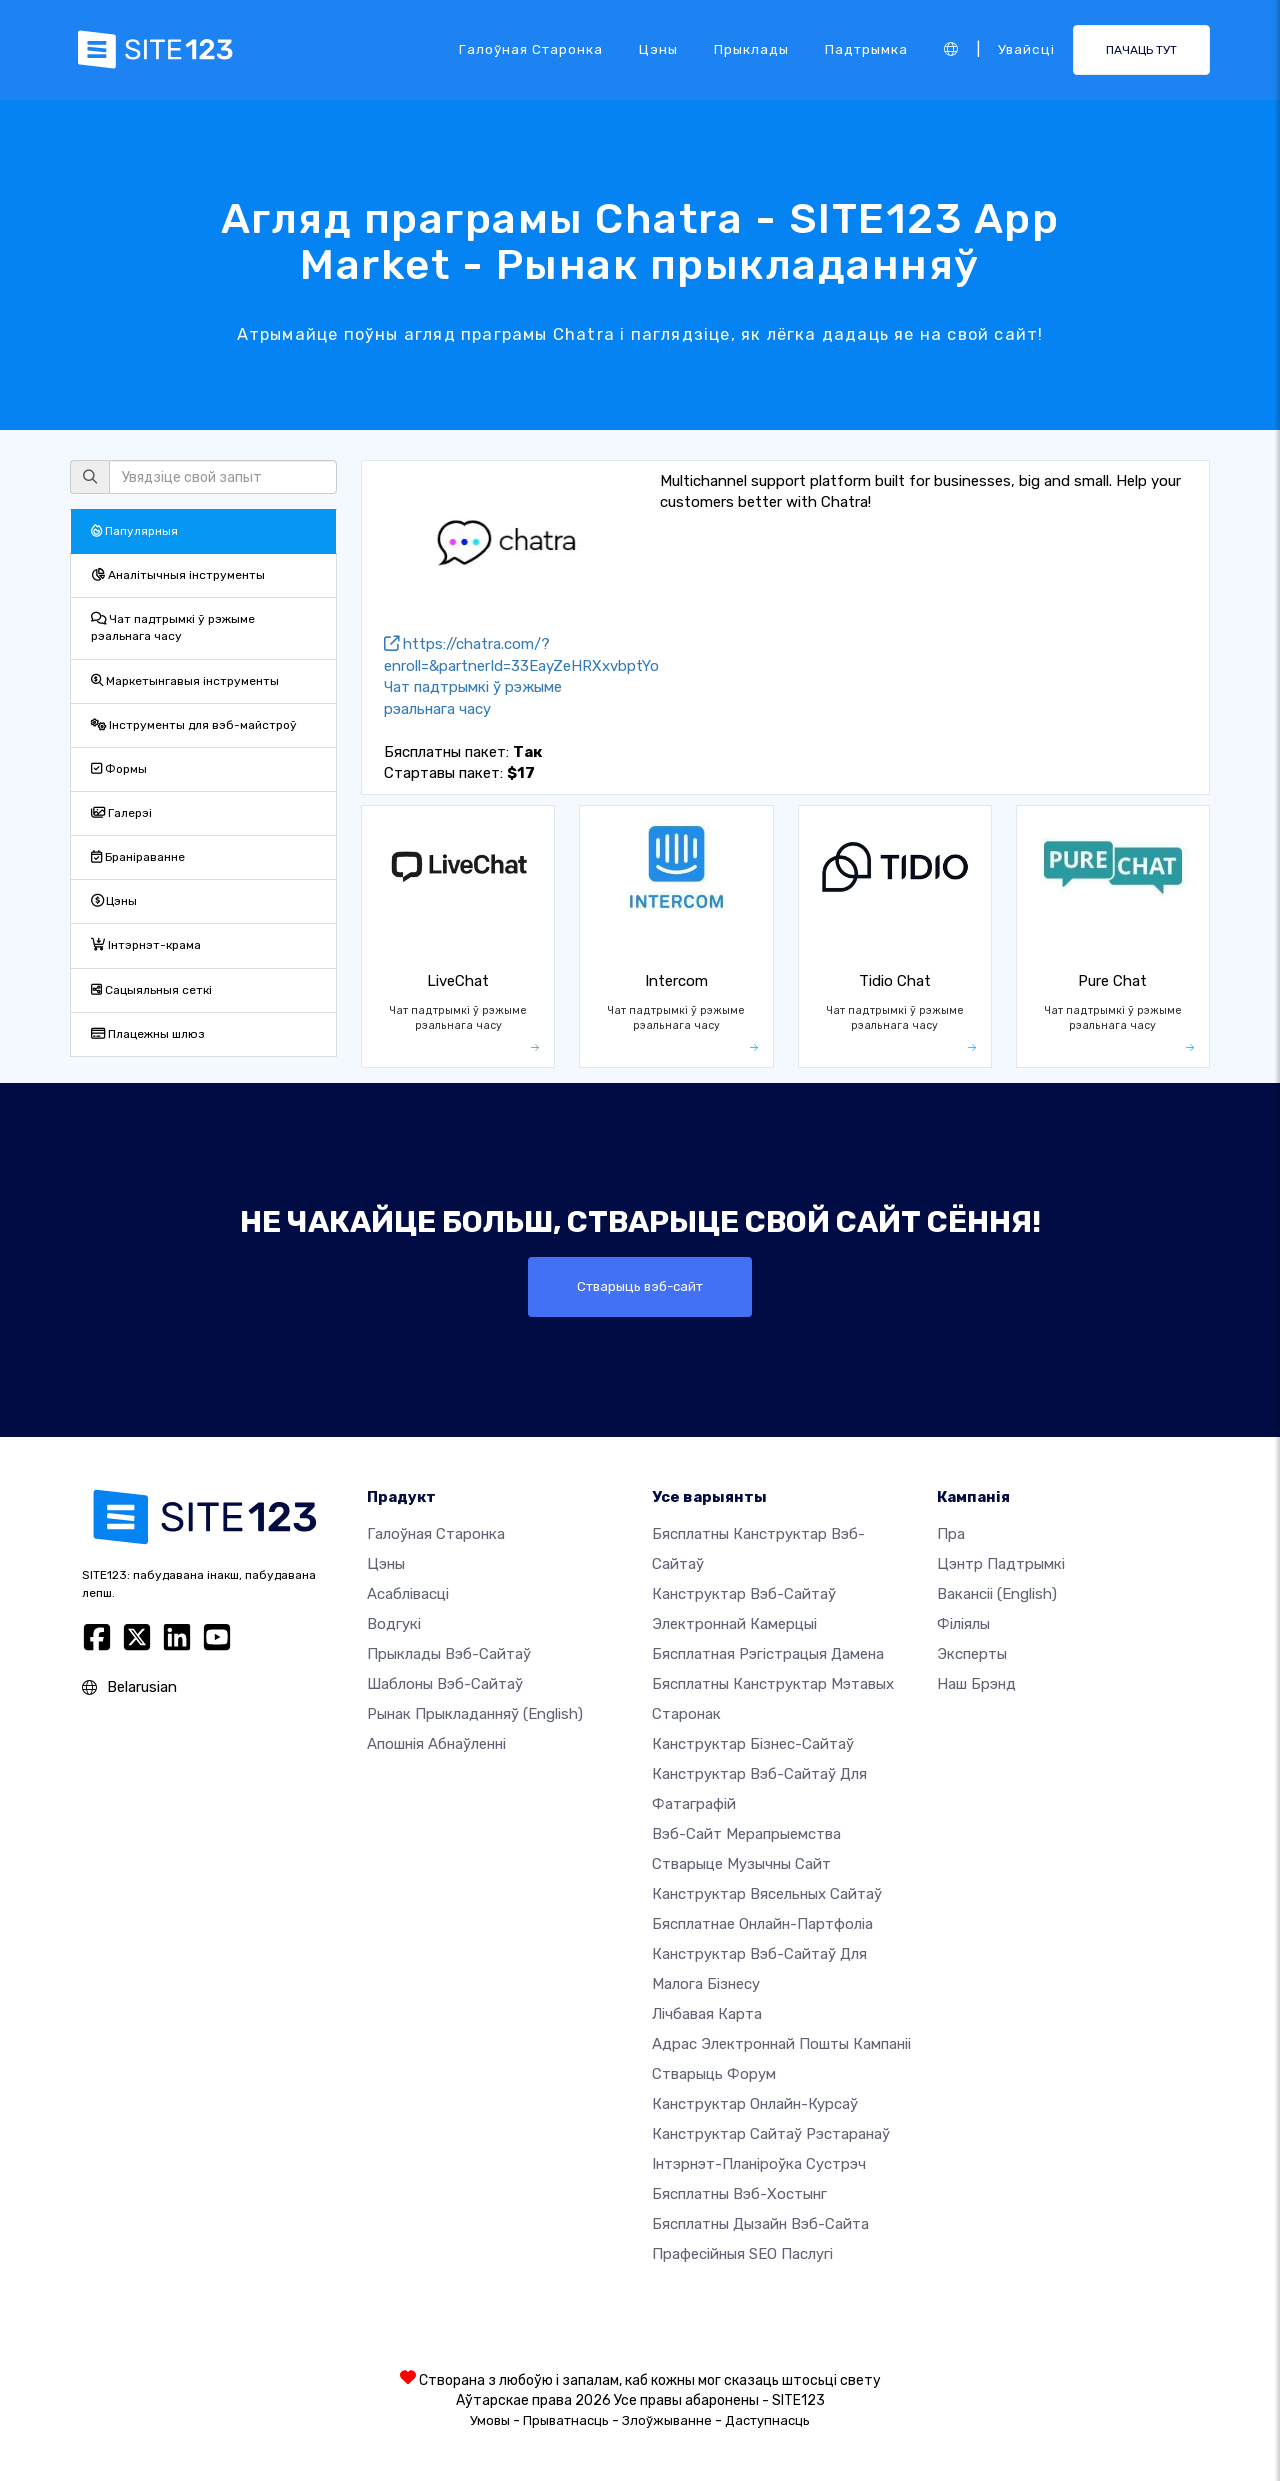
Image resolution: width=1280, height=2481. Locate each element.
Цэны (658, 49)
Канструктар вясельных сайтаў (767, 1894)
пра (951, 1534)
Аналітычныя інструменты (178, 575)
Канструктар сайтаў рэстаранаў (771, 2134)
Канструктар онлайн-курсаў (755, 2104)
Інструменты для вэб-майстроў (194, 725)
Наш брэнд (976, 1684)
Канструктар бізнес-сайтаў (753, 1744)
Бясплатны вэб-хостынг (739, 2194)
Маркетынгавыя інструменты (185, 681)
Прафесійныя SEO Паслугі (742, 2254)
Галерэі (121, 813)
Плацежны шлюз (148, 1034)
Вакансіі (997, 1594)
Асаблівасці (408, 1594)
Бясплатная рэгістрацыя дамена (768, 1654)
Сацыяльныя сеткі (151, 990)
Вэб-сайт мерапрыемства (746, 1834)
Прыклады (751, 49)
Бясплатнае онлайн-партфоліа (762, 1924)
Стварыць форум (714, 2074)
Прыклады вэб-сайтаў (449, 1654)
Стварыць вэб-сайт (640, 1287)
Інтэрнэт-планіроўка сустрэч (759, 2164)
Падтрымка (866, 49)
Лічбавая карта (707, 2014)
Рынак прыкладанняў (475, 1714)
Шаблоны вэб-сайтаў (445, 1684)
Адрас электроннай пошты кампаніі (781, 2044)
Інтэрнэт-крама (146, 945)
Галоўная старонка (531, 49)
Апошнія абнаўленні (436, 1744)
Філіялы (963, 1624)
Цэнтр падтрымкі (1001, 1564)
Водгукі (394, 1624)
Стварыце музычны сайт (741, 1864)
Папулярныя (134, 531)
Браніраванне (138, 857)
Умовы (490, 2420)
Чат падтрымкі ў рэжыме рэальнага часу (173, 627)
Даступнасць (767, 2420)
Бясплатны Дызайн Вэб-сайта (760, 2224)
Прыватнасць (566, 2420)
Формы (119, 769)
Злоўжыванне (667, 2420)
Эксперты (972, 1654)
